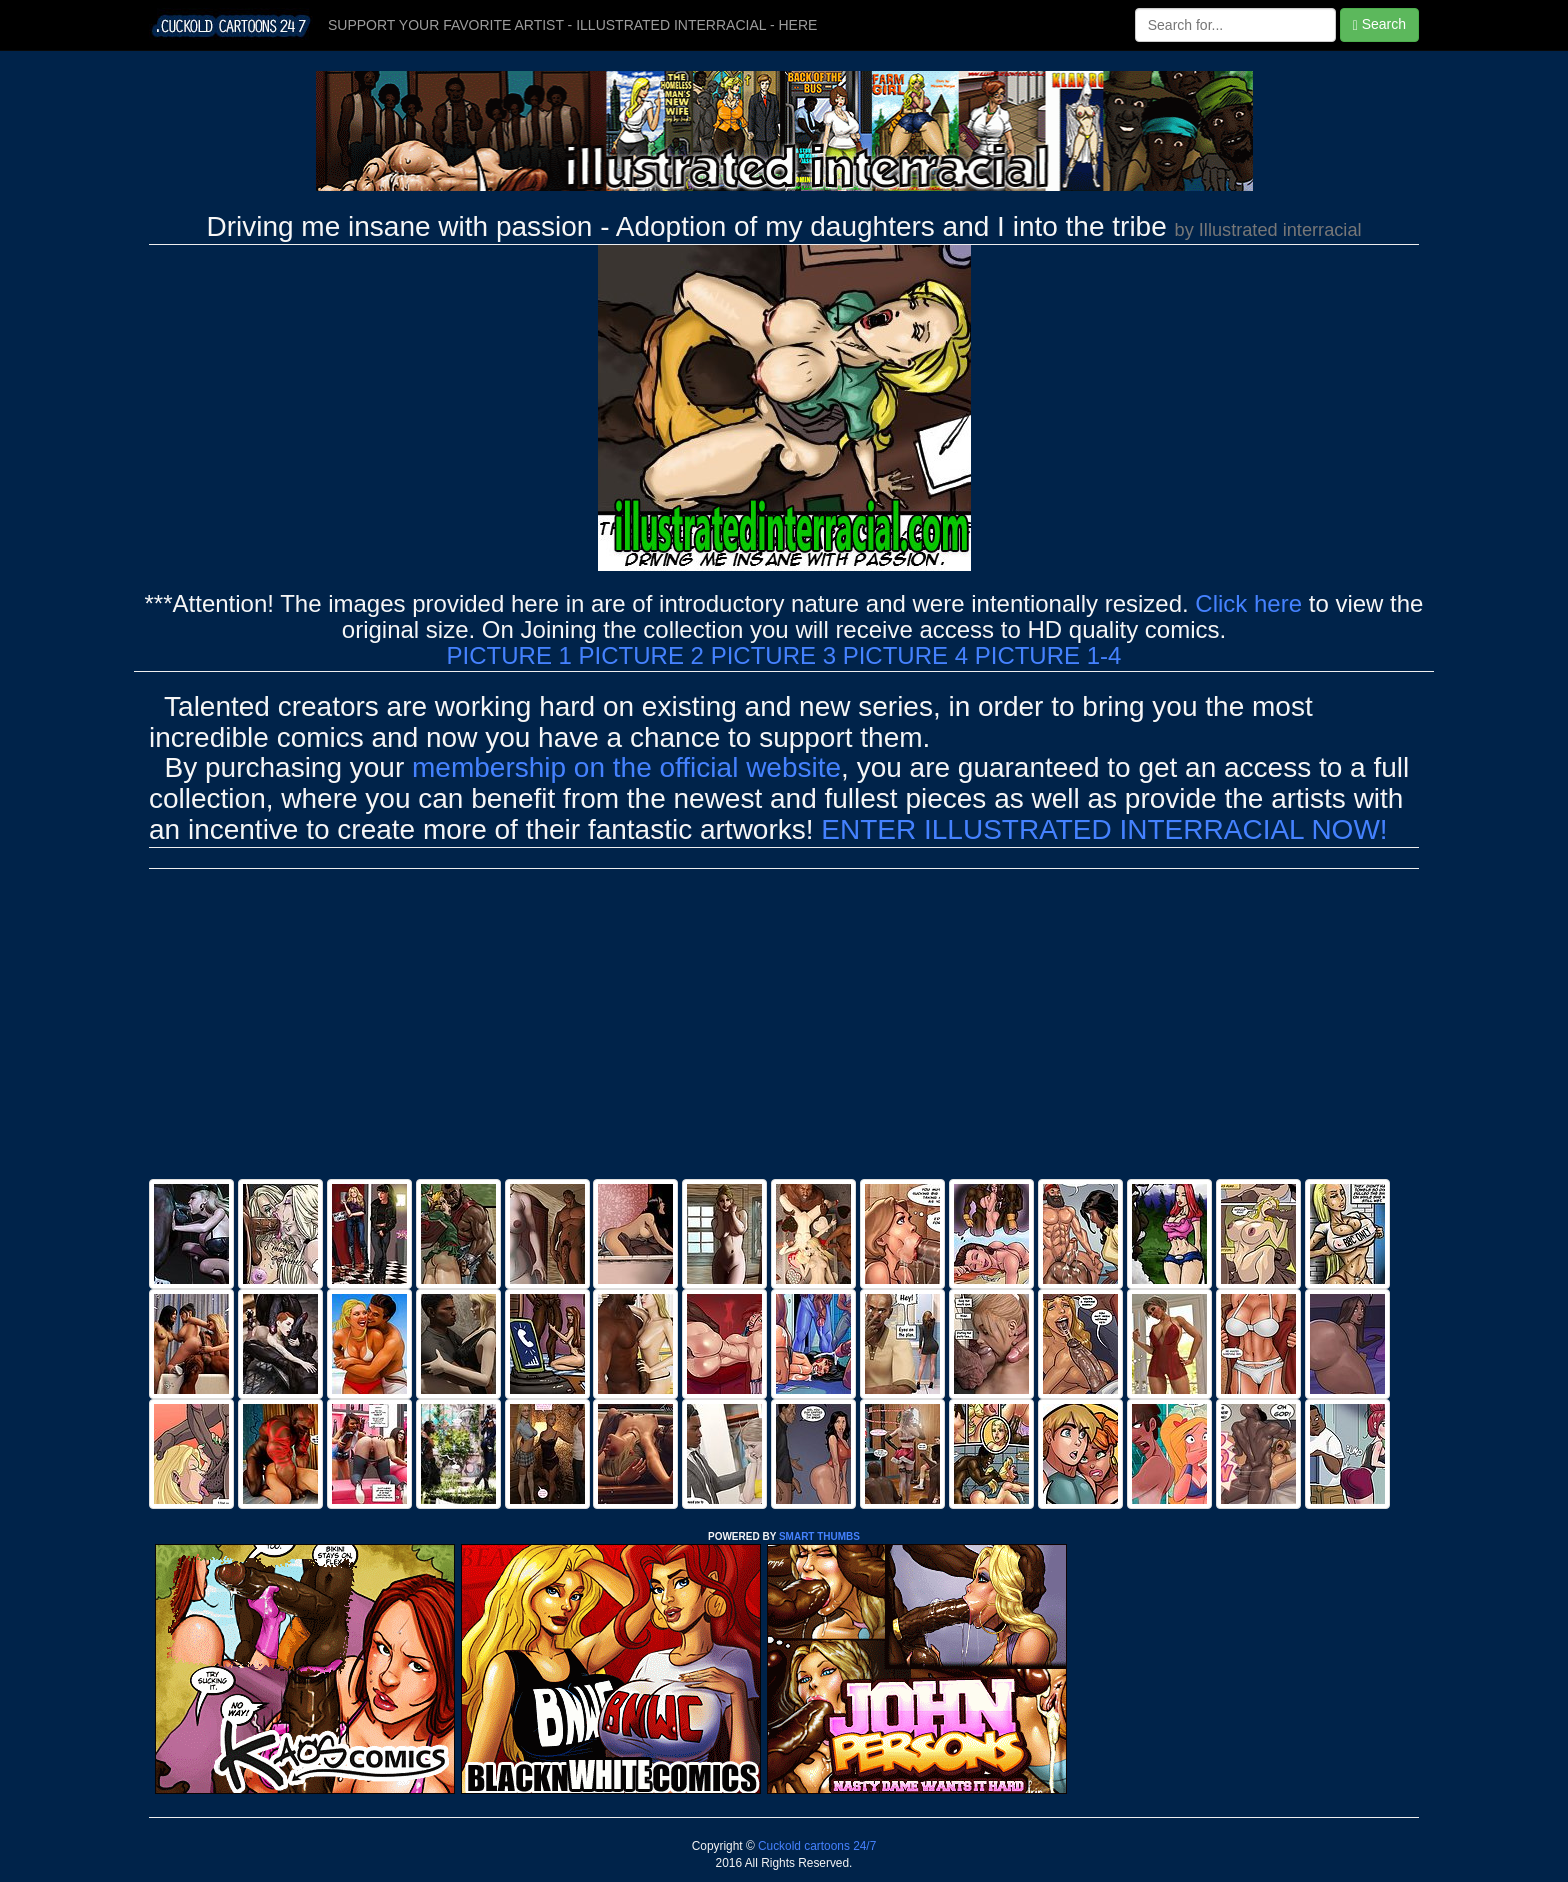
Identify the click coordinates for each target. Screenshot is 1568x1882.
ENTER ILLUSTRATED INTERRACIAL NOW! (1104, 829)
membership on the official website (626, 767)
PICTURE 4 (905, 655)
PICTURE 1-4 (1048, 655)
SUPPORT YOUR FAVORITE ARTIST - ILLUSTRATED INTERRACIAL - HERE (572, 25)
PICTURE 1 (509, 655)
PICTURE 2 (641, 655)
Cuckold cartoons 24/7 (816, 1846)
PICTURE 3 (773, 655)
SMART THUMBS (819, 1536)
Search (1379, 24)
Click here (1248, 603)
